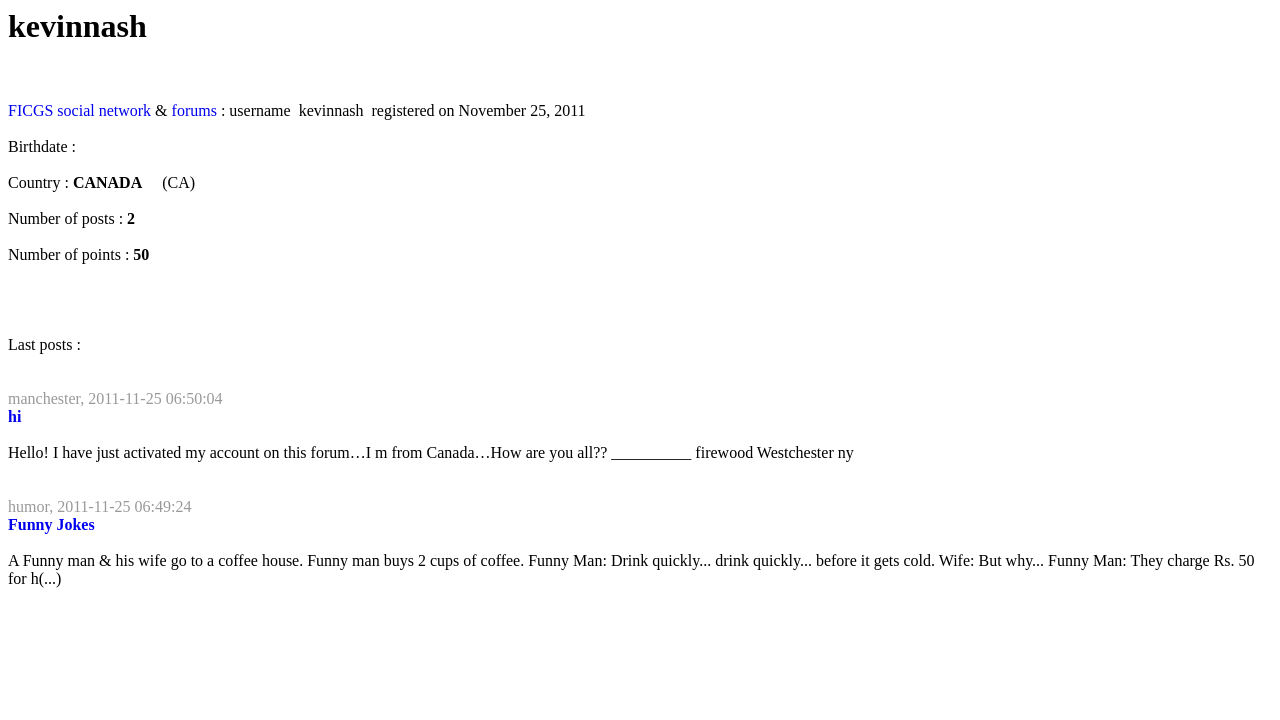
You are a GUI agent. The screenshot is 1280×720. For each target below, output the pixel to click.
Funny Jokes (51, 524)
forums (194, 110)
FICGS (30, 110)
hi (14, 416)
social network (104, 110)
